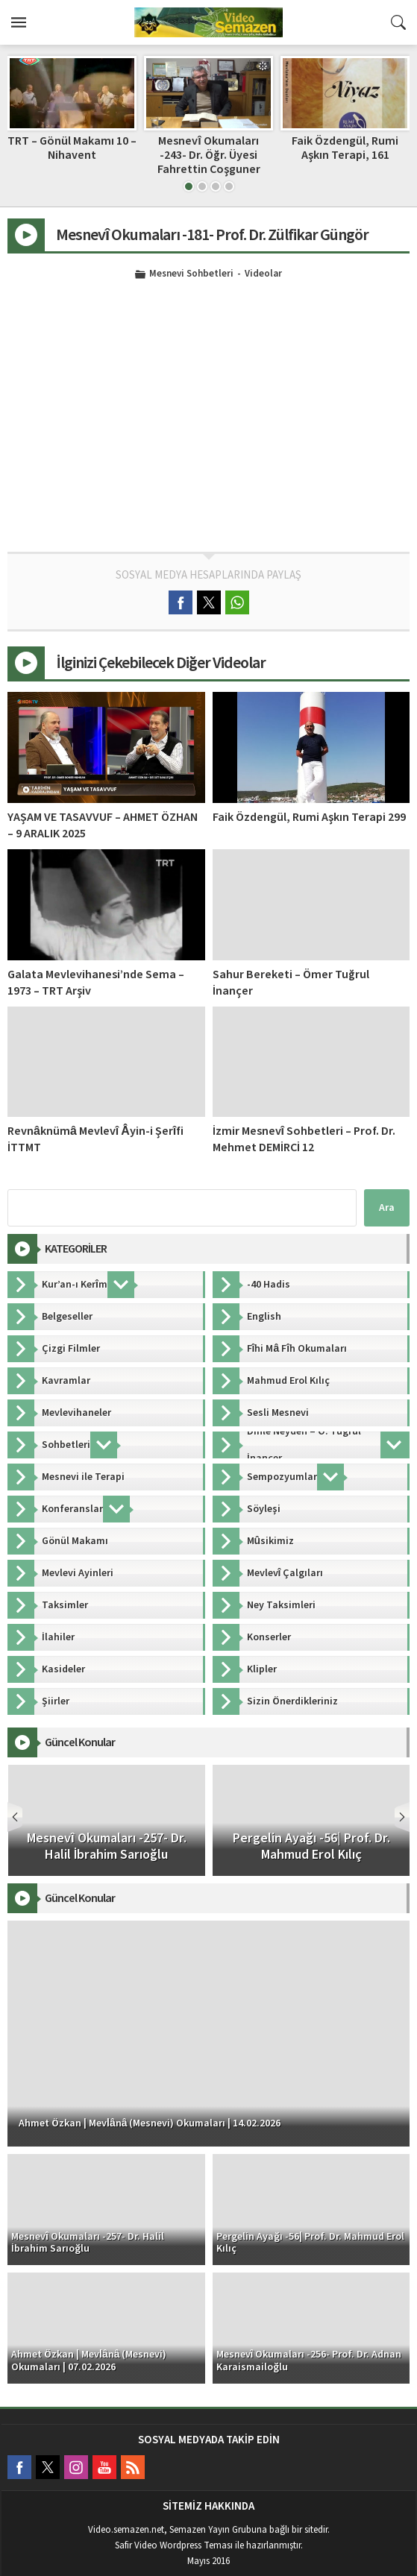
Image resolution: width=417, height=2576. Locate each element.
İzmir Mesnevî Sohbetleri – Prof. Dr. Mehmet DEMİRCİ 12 (304, 1139)
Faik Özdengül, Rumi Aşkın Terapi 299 (309, 817)
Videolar (263, 274)
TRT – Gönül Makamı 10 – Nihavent (208, 148)
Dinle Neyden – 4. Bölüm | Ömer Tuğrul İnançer (72, 148)
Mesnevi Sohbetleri (191, 274)
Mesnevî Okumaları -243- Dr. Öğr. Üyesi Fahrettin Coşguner (345, 155)
